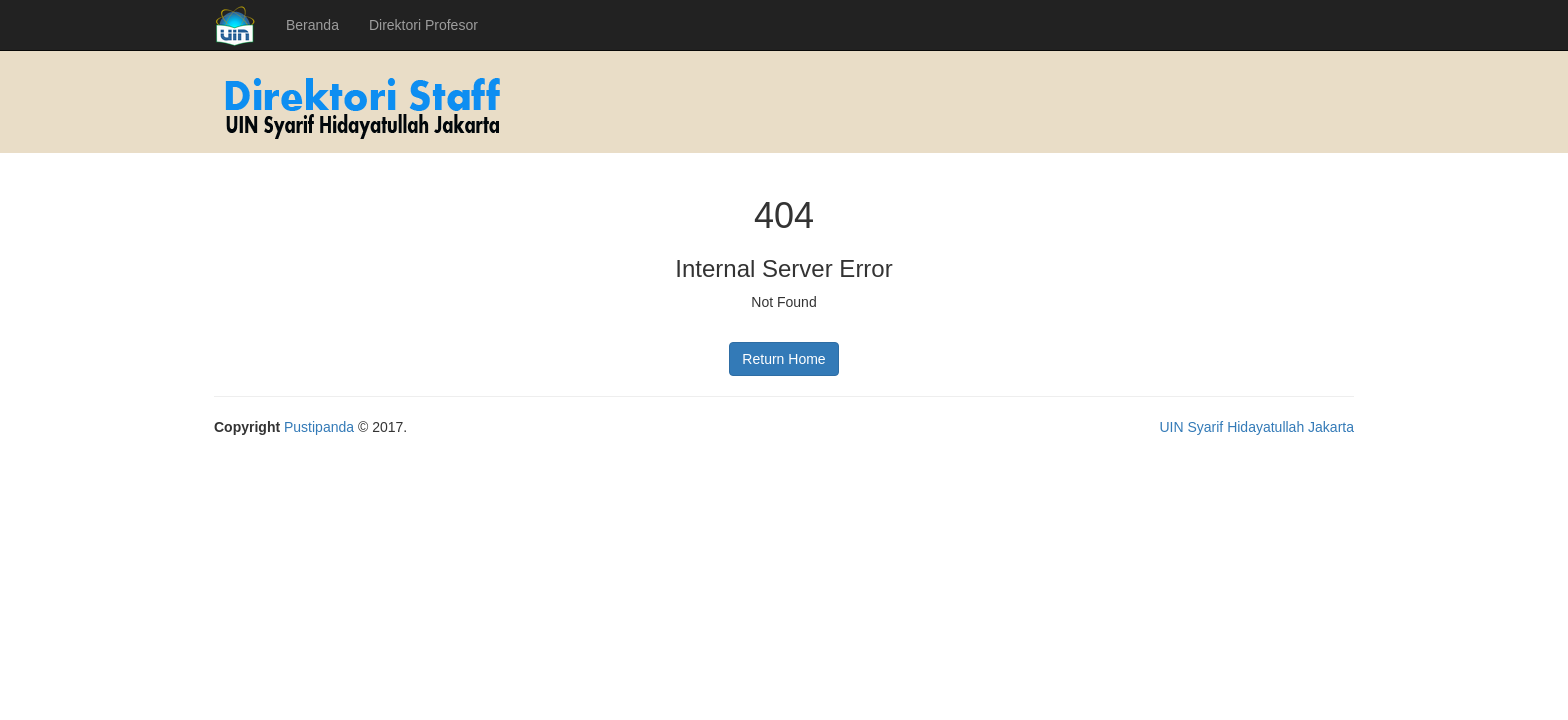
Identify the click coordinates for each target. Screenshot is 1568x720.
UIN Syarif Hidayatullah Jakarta (1256, 427)
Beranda (312, 25)
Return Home (783, 359)
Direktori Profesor (423, 25)
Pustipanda (319, 427)
